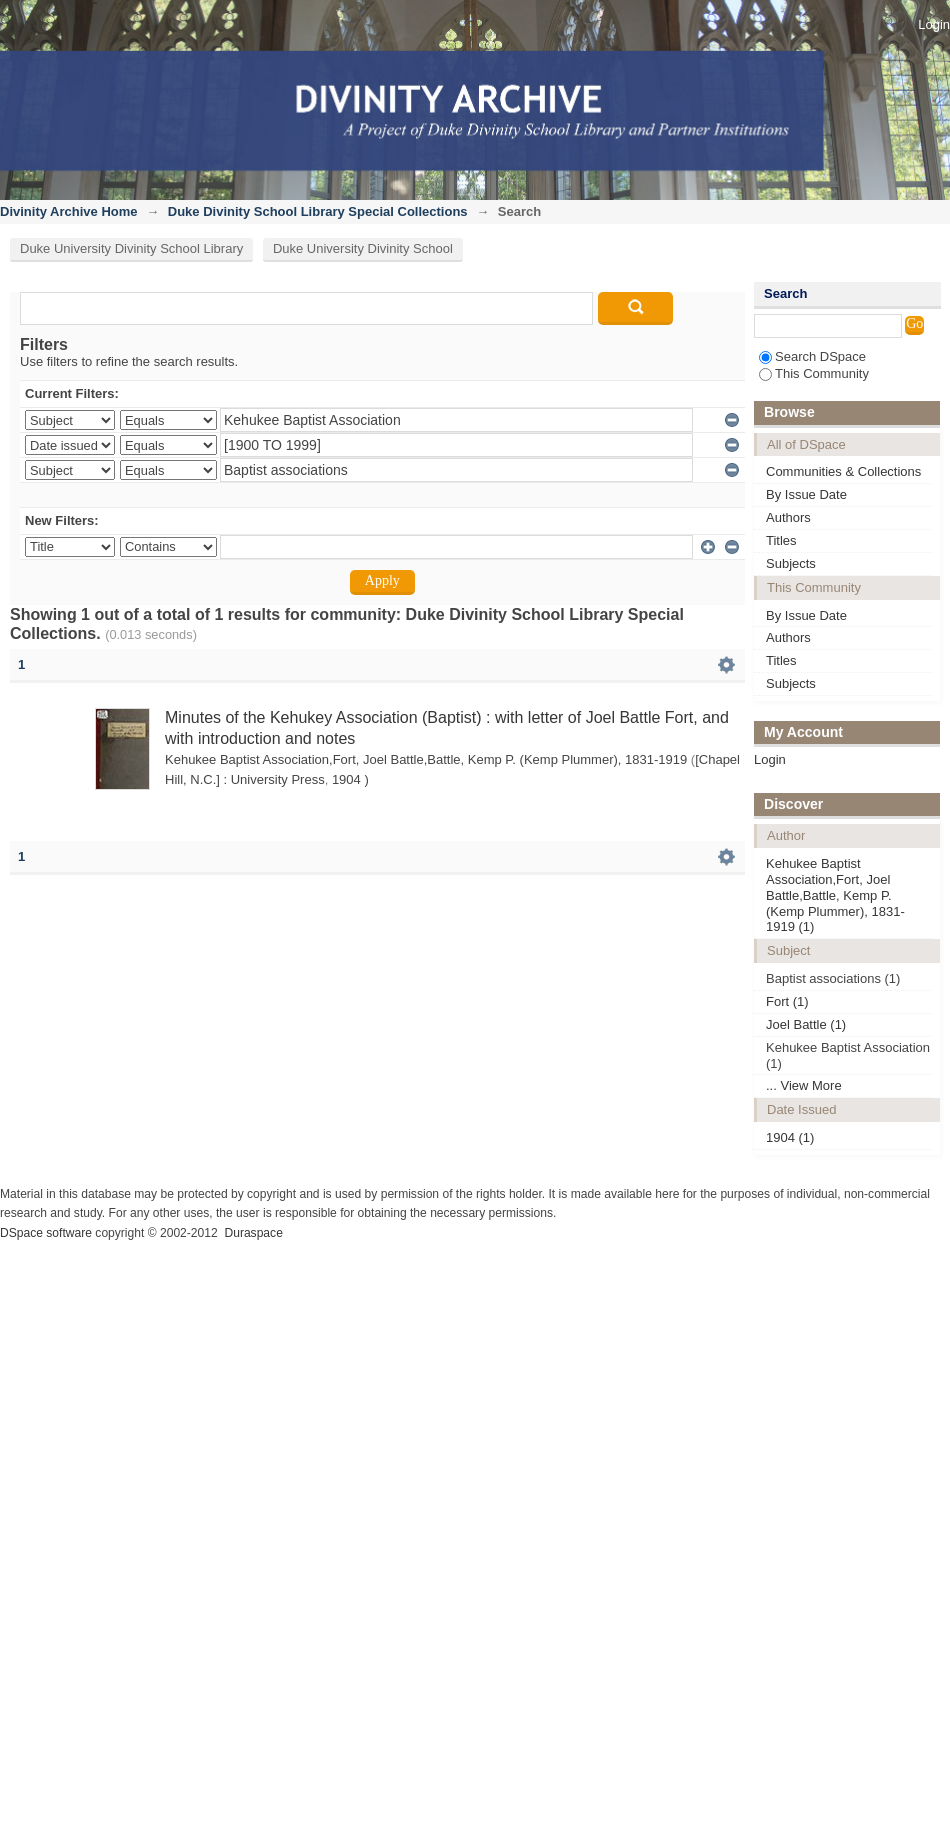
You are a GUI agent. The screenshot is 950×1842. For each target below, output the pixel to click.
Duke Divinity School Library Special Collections (318, 211)
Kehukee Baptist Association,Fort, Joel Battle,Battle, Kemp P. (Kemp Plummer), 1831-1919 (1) (835, 895)
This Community (814, 373)
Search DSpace (812, 356)
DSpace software (46, 1233)
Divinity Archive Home (69, 211)
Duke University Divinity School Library (131, 248)
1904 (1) (790, 1137)
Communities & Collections (843, 471)
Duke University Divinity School (363, 248)
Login (934, 24)
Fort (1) (787, 1001)
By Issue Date (806, 494)
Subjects (791, 563)
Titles (781, 540)
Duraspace (253, 1233)
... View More (804, 1085)
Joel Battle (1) (806, 1024)
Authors (788, 517)
